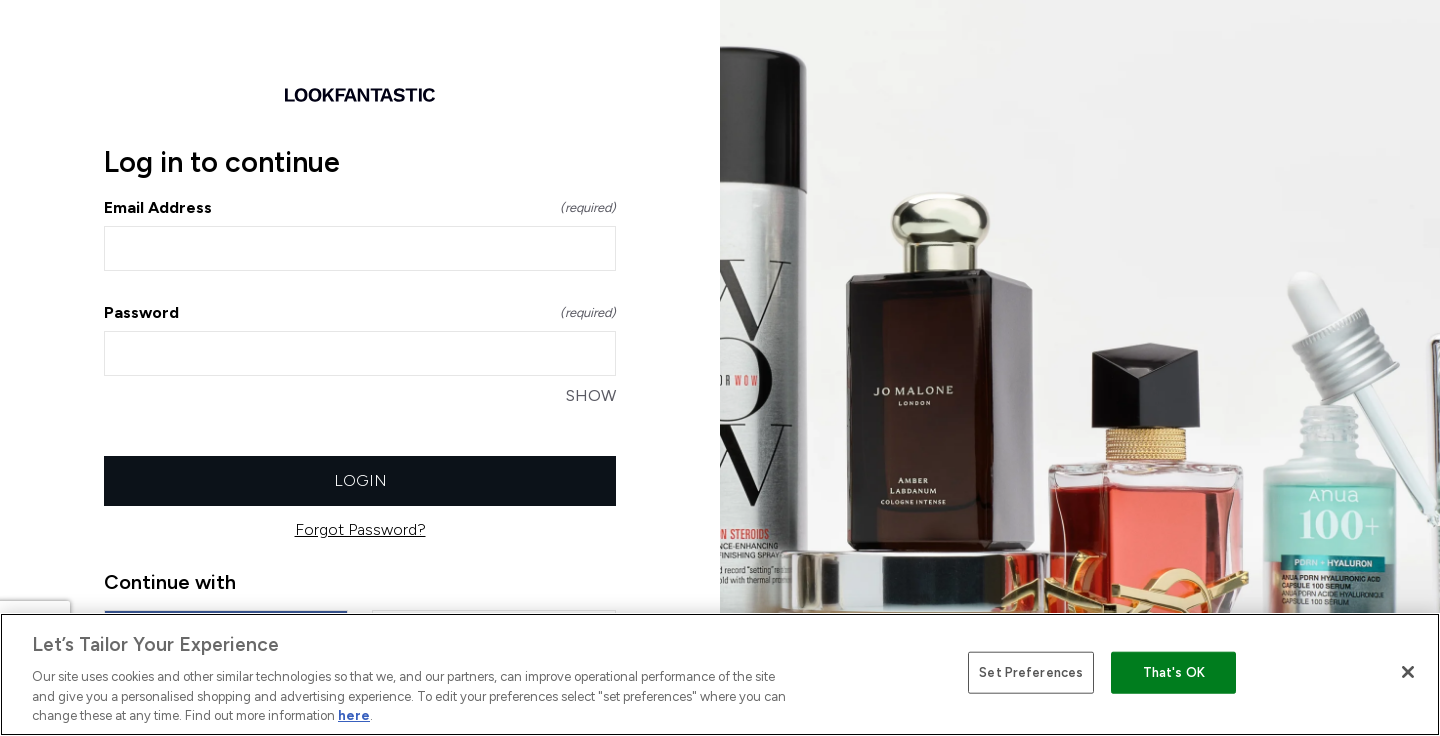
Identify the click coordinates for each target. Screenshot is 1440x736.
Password (360, 312)
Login (360, 480)
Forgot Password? (360, 529)
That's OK (1174, 672)
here (354, 715)
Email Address (360, 207)
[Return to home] (360, 95)
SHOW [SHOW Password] (591, 395)
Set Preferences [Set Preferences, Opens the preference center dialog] (1031, 672)
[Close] (1408, 672)
